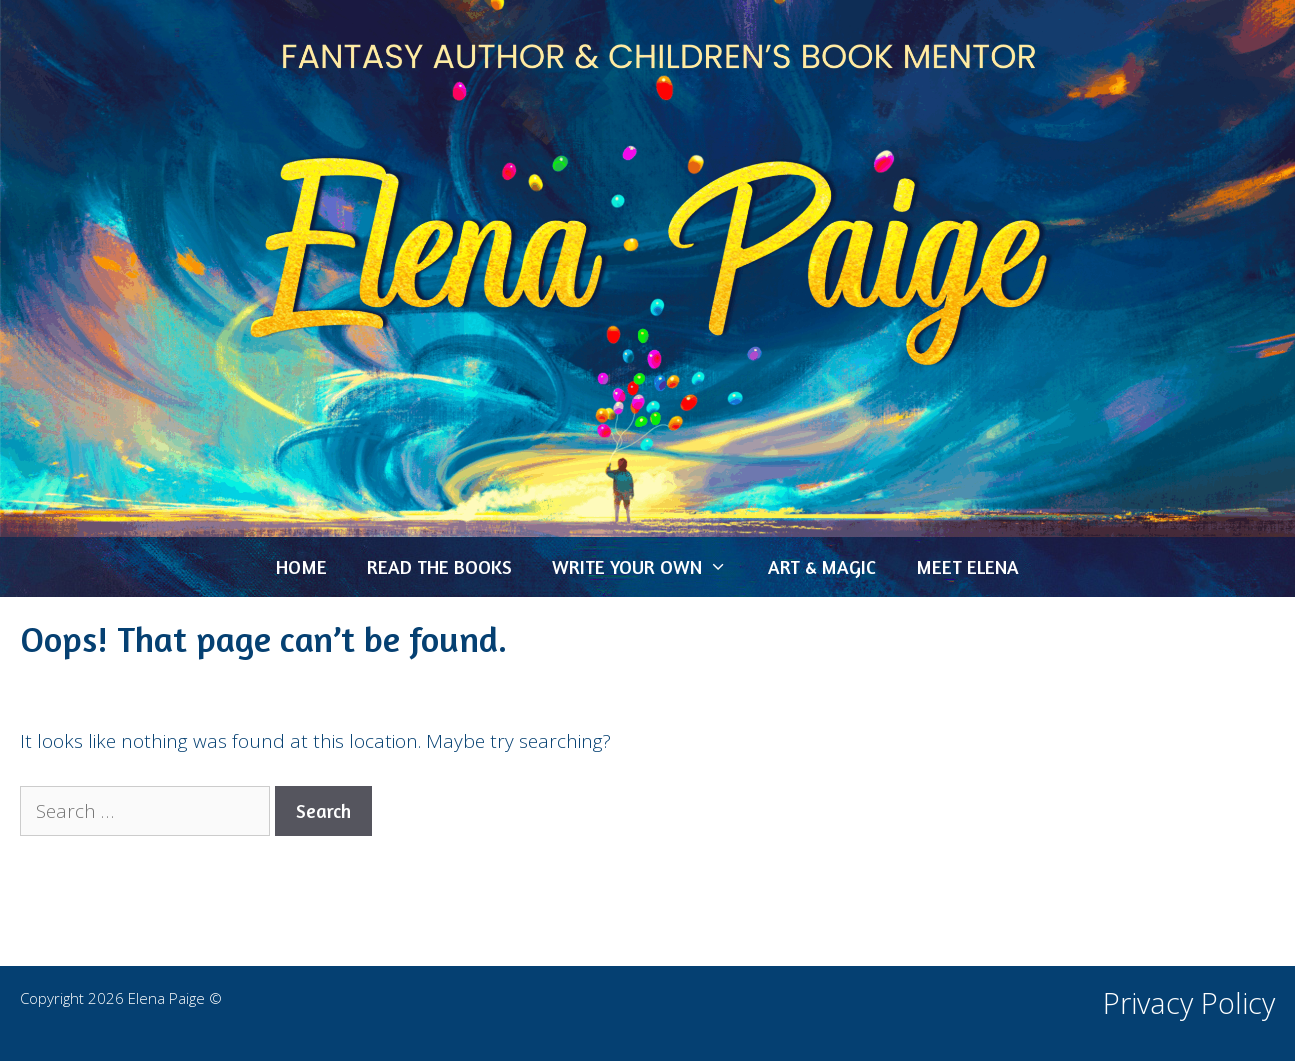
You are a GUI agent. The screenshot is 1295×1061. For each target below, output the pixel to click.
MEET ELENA (967, 566)
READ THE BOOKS (439, 566)
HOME (301, 566)
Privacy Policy (1189, 1002)
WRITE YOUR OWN (649, 567)
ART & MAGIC (822, 566)
